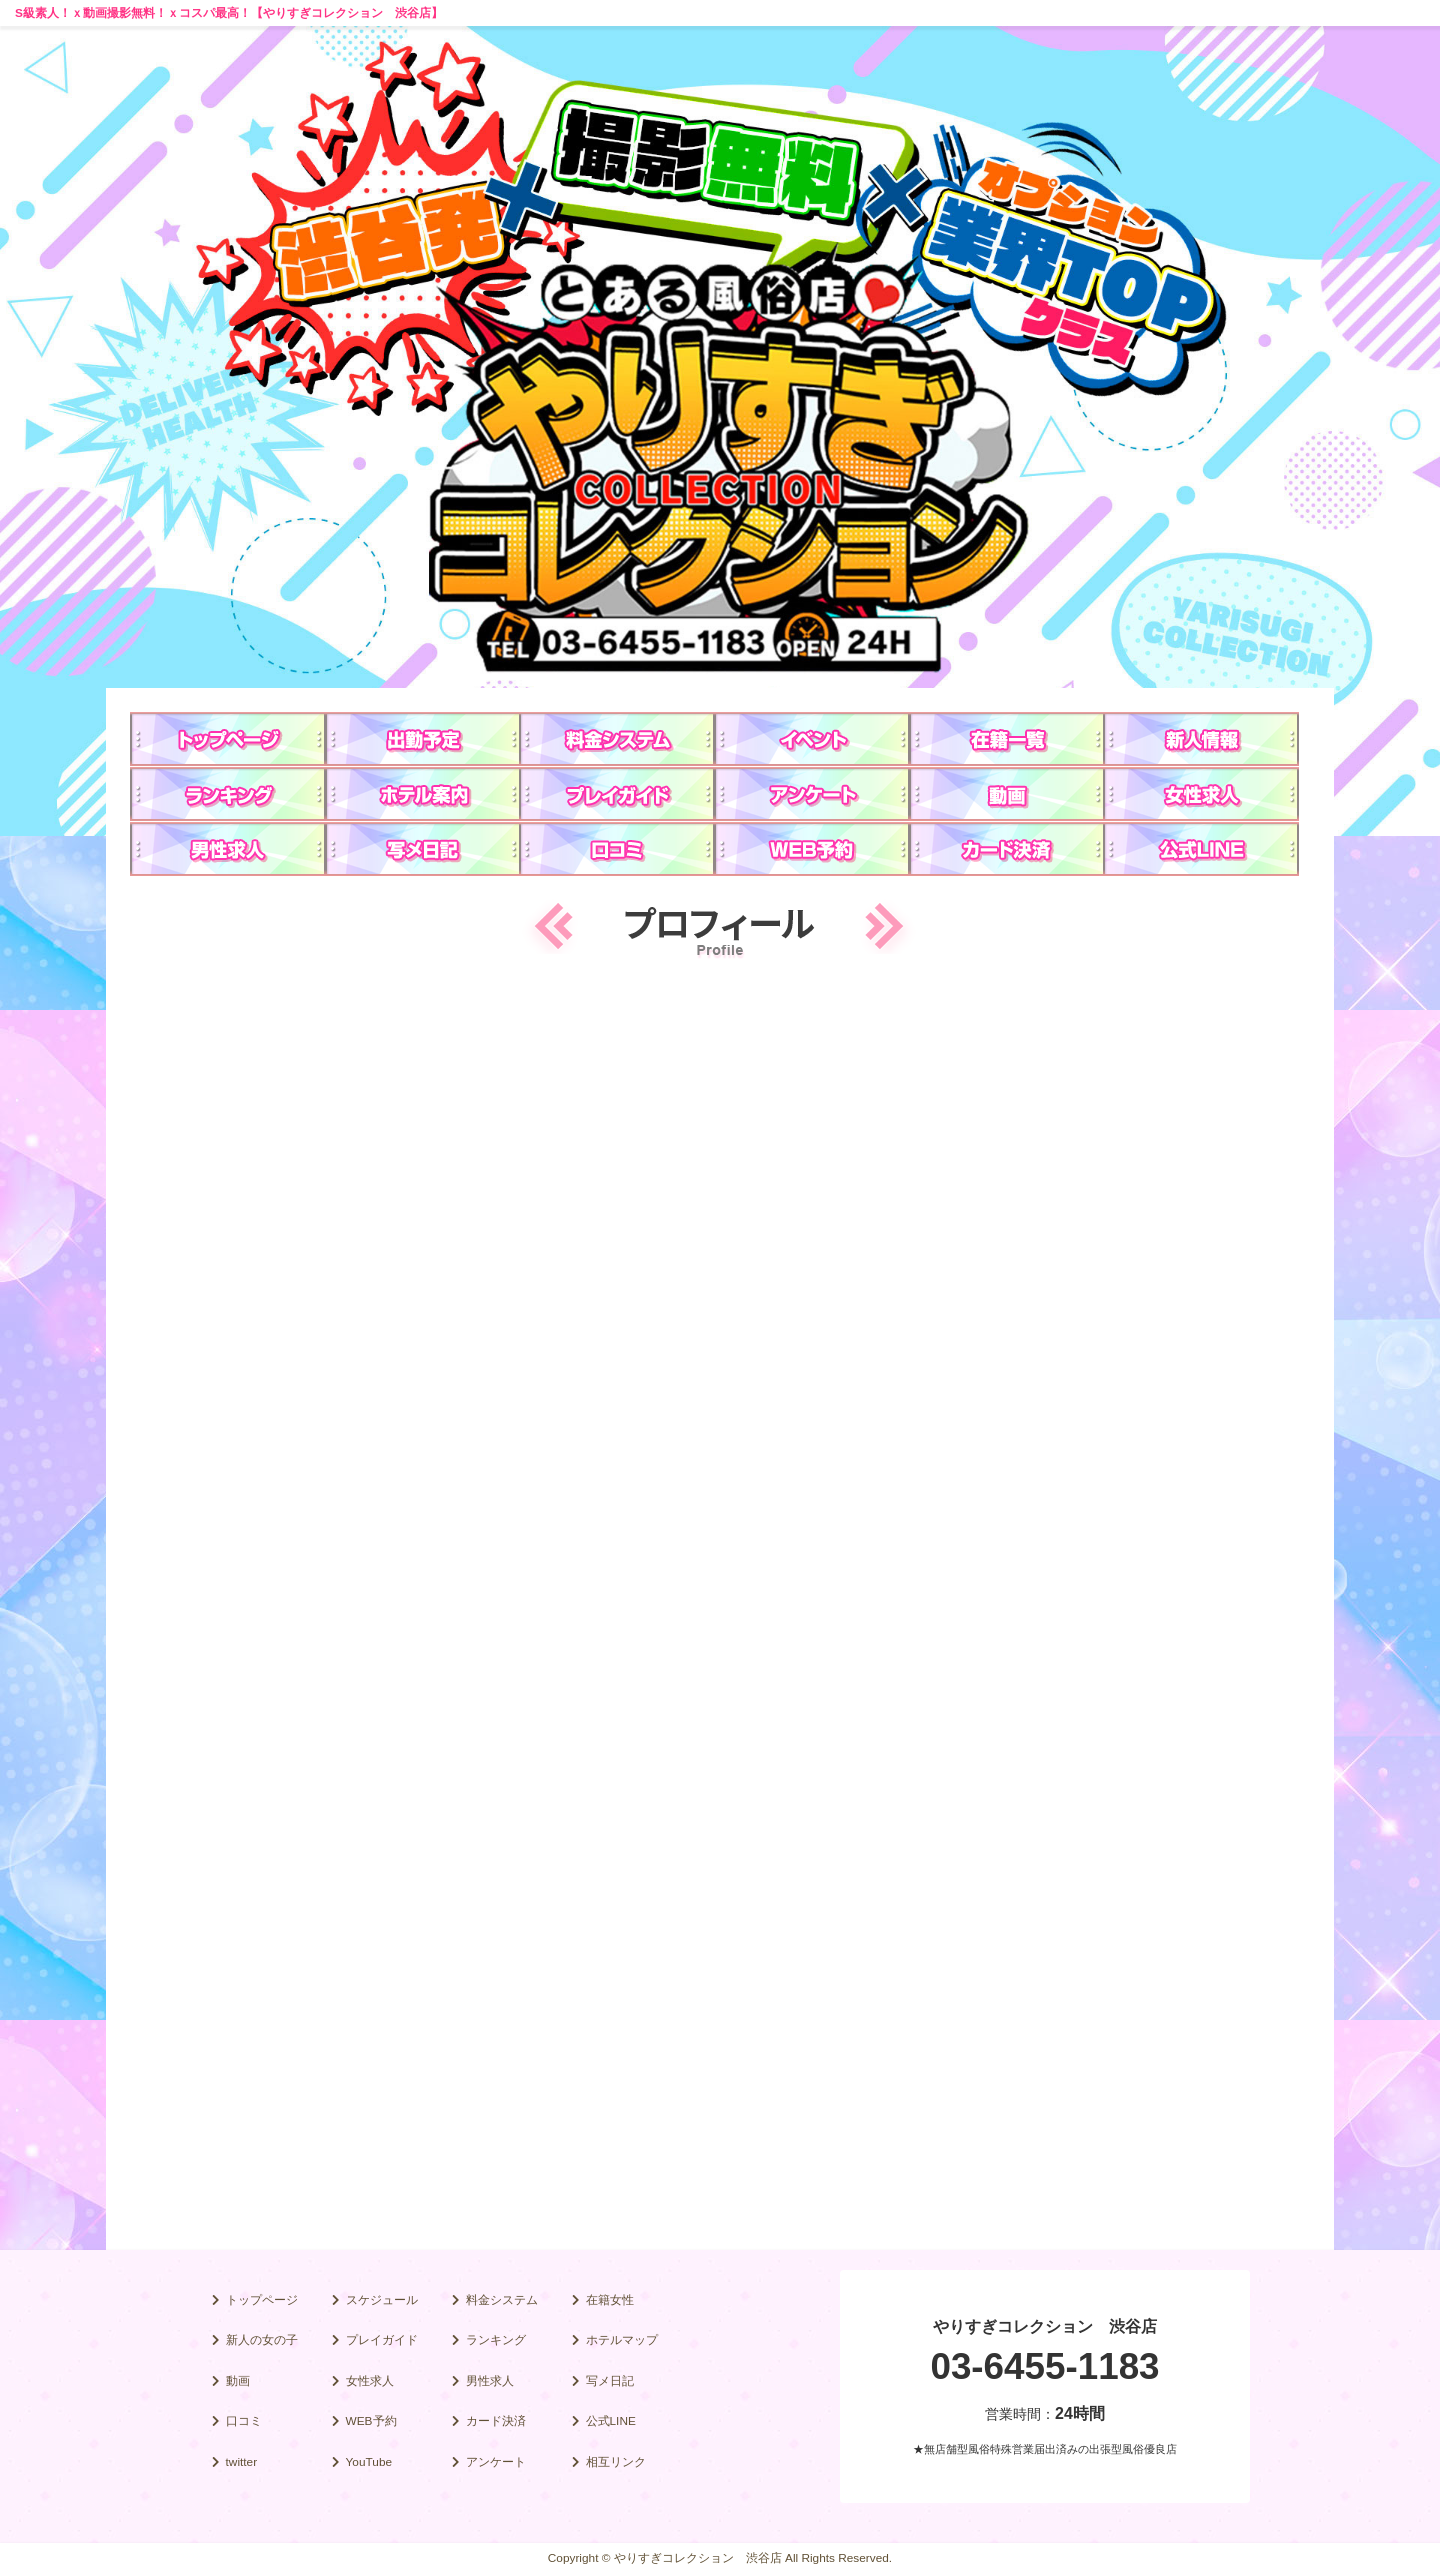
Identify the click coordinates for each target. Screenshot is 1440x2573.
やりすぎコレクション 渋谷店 (1045, 2326)
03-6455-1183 (1044, 2366)
